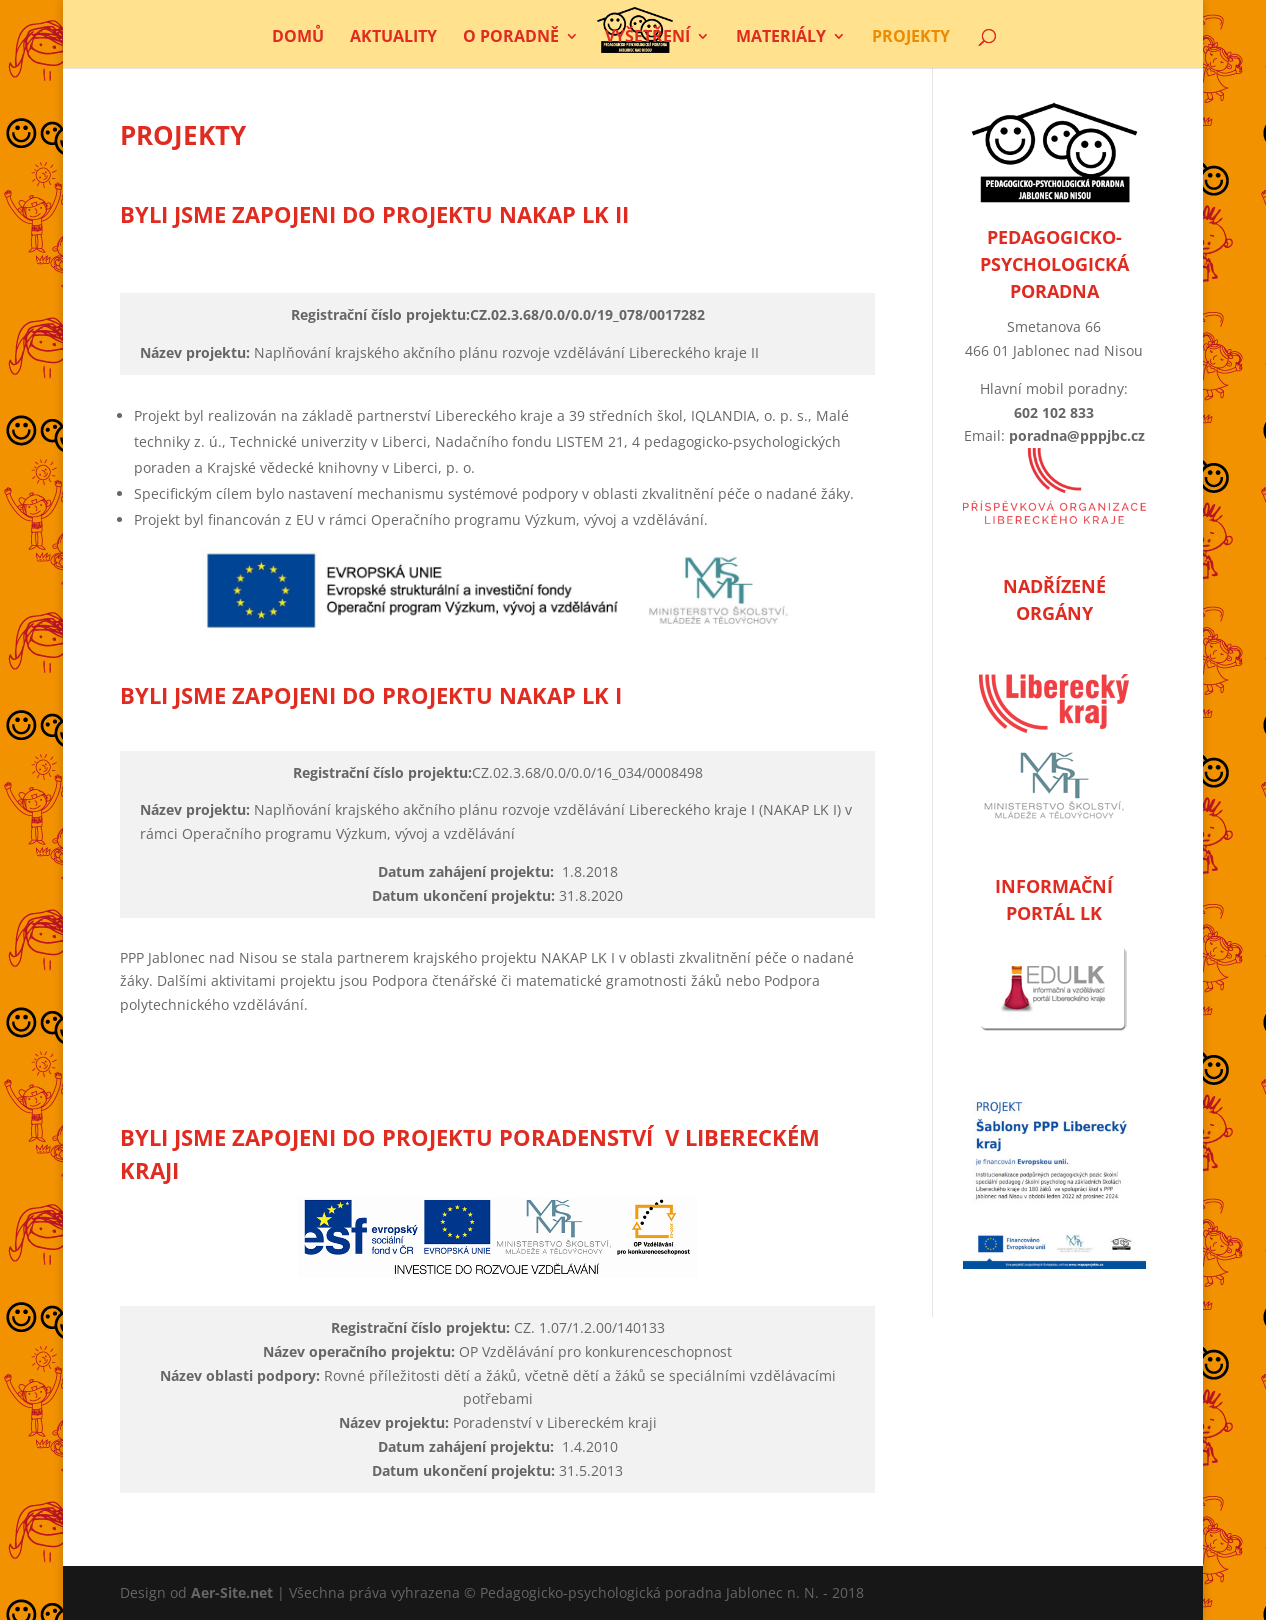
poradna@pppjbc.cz (1077, 435)
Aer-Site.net (232, 1592)
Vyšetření (647, 38)
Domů (298, 38)
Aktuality (393, 38)
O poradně (511, 38)
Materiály (781, 38)
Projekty (911, 38)
